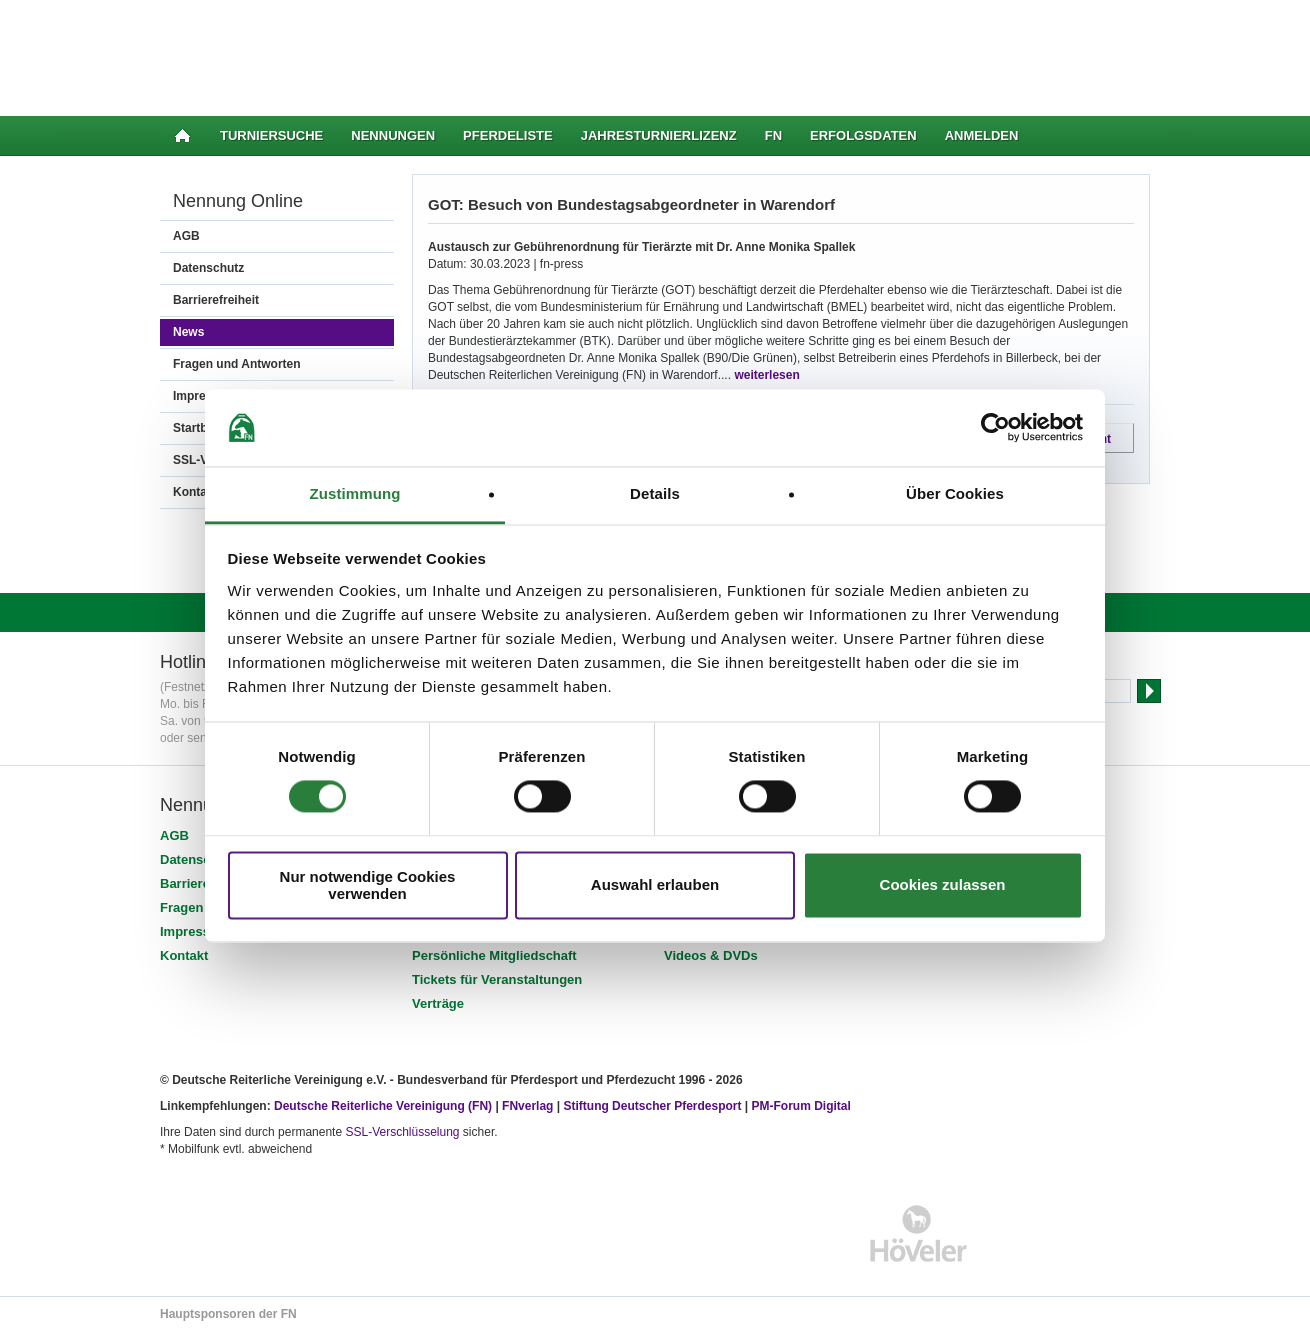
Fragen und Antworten (237, 364)
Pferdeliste (508, 135)
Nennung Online (238, 201)
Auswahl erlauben (655, 885)
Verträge (438, 1003)
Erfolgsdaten (863, 135)
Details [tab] (655, 493)
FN (773, 135)
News (188, 332)
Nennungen (393, 135)
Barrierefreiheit (216, 300)
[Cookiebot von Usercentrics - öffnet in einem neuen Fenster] (995, 428)
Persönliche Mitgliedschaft (494, 955)
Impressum (194, 931)
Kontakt (184, 955)
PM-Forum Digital (801, 1106)
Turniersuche (271, 135)
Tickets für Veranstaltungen (497, 979)
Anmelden (982, 135)
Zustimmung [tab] (355, 493)
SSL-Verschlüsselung (402, 1132)
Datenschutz (208, 268)
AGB (186, 236)
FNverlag (529, 1106)
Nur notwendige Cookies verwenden (368, 885)
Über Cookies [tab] (955, 493)
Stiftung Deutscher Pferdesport (652, 1106)
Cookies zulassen (943, 885)
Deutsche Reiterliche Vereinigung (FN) (383, 1106)
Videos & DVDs (711, 955)
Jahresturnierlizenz (659, 135)
